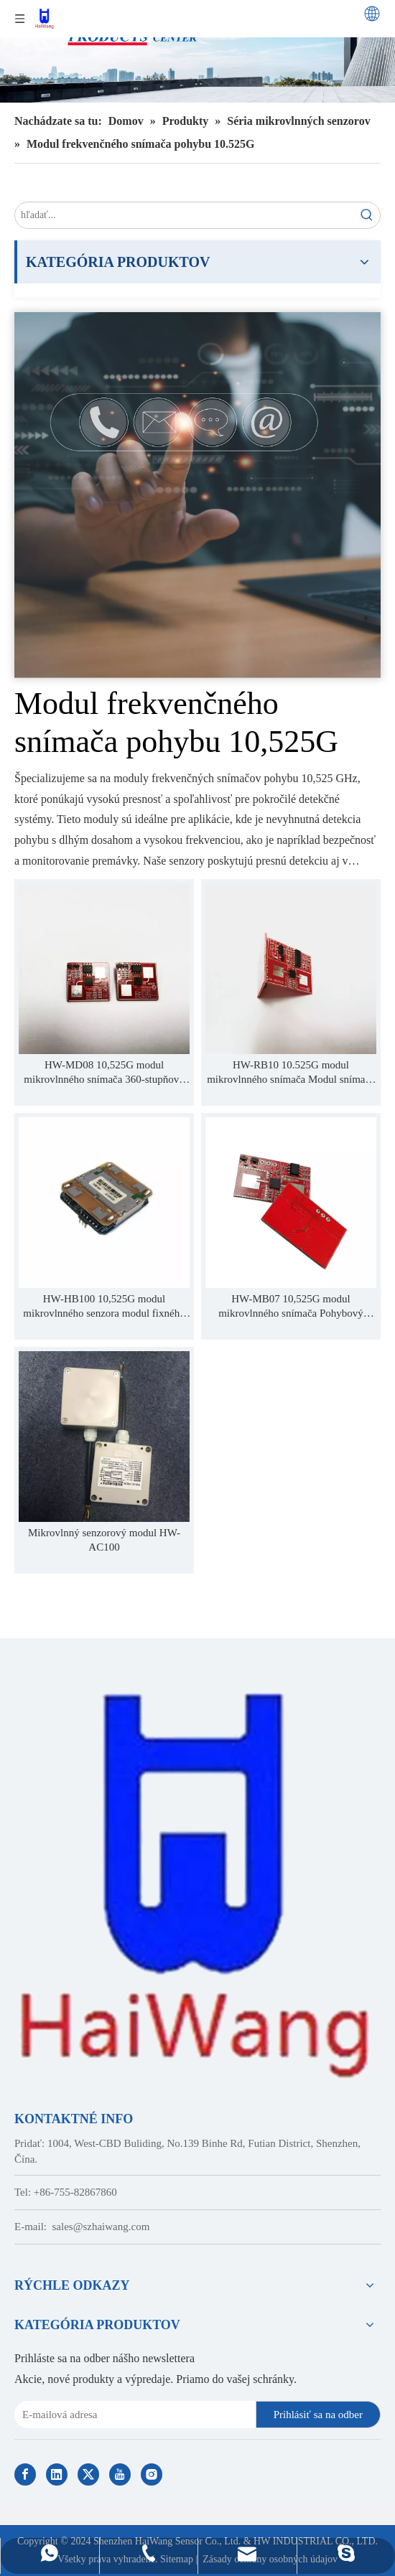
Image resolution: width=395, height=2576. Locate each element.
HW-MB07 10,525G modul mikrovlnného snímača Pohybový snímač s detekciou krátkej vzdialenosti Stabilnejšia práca (291, 1306)
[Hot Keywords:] (367, 215)
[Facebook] (25, 2474)
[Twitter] (88, 2474)
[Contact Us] (197, 495)
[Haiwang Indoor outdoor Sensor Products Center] (197, 51)
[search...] (184, 215)
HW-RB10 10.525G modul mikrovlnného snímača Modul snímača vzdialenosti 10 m (291, 1072)
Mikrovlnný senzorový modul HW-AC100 (104, 1540)
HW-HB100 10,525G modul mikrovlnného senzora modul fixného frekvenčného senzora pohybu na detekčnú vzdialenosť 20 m (104, 1306)
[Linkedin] (57, 2474)
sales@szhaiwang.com (101, 2226)
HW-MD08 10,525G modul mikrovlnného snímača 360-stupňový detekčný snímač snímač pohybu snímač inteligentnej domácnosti (104, 1072)
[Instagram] (151, 2474)
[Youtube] (120, 2474)
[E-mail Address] (132, 2414)
